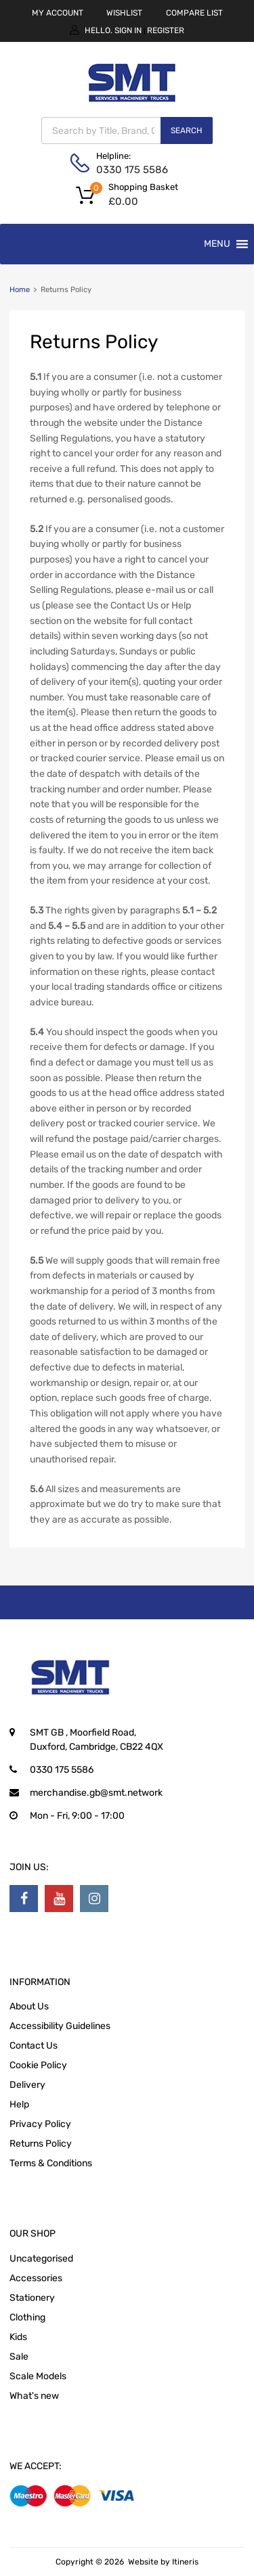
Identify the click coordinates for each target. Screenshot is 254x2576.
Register (165, 30)
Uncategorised (41, 2258)
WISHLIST (124, 13)
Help (19, 2104)
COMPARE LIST (194, 13)
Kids (18, 2337)
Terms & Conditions (50, 2163)
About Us (29, 2006)
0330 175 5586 (129, 170)
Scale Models (37, 2376)
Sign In (128, 30)
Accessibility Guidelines (59, 2026)
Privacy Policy (40, 2124)
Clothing (27, 2317)
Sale (18, 2356)
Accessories (35, 2278)
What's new (34, 2396)
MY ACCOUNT (57, 13)
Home (19, 289)
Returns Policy (40, 2143)
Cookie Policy (38, 2065)
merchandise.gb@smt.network (96, 1792)
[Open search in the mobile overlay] (127, 130)
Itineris (185, 2562)
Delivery (27, 2085)
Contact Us (33, 2045)
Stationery (32, 2298)
